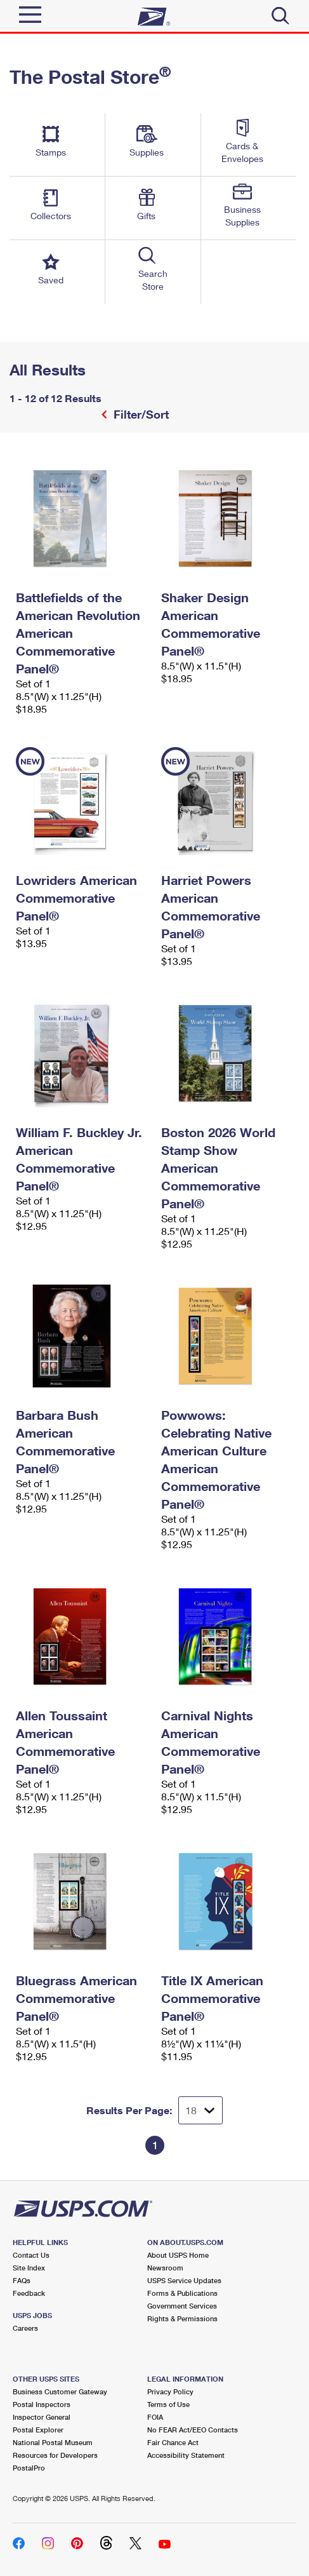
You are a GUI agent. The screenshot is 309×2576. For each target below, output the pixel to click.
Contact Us (31, 2255)
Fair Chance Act (173, 2442)
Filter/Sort (139, 414)
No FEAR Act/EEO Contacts (192, 2429)
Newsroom (165, 2267)
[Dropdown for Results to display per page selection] (200, 2110)
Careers (25, 2328)
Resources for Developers (55, 2455)
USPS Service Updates (184, 2280)
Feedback (29, 2293)
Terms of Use (168, 2404)
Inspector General (41, 2417)
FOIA (155, 2417)
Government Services (182, 2306)
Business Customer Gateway (60, 2391)
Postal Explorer (38, 2429)
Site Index (29, 2267)
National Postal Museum (53, 2442)
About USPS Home (178, 2255)
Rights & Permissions (182, 2318)
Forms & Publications (182, 2293)
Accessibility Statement (186, 2455)
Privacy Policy (170, 2391)
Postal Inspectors (41, 2404)
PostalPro (29, 2468)
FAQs (21, 2280)
